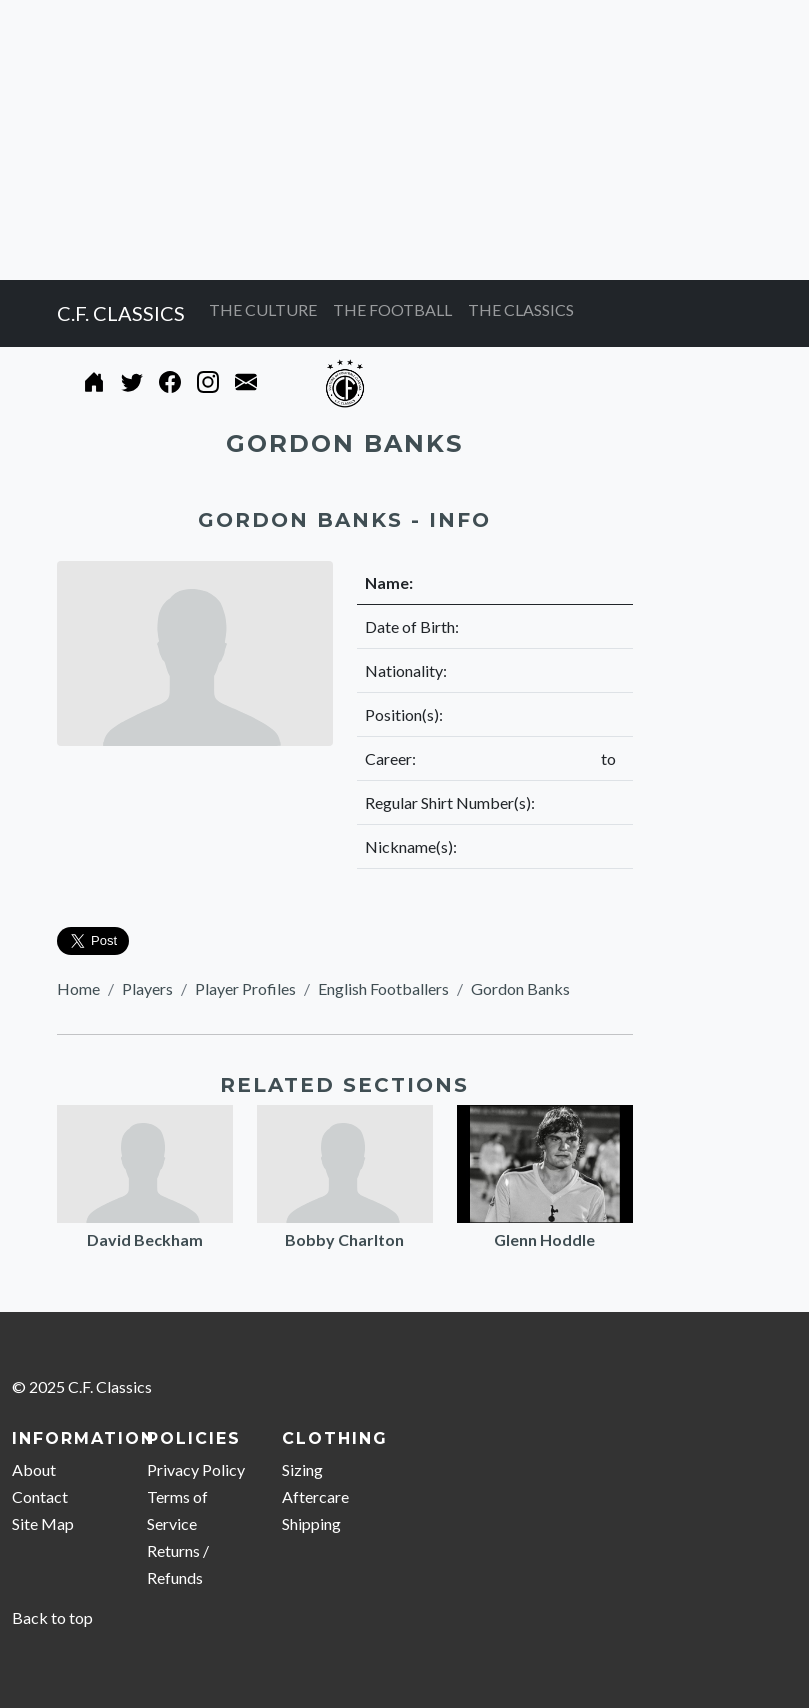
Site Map (43, 1523)
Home (78, 988)
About (34, 1469)
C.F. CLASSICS (121, 313)
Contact (40, 1496)
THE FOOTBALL (392, 309)
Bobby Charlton (344, 1239)
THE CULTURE (263, 309)
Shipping (311, 1523)
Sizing (302, 1469)
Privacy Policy (196, 1469)
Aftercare (315, 1496)
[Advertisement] (404, 140)
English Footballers (383, 988)
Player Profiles (245, 988)
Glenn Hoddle (544, 1239)
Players (147, 988)
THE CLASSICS (521, 309)
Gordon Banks (520, 988)
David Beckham (145, 1239)
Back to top (52, 1617)
